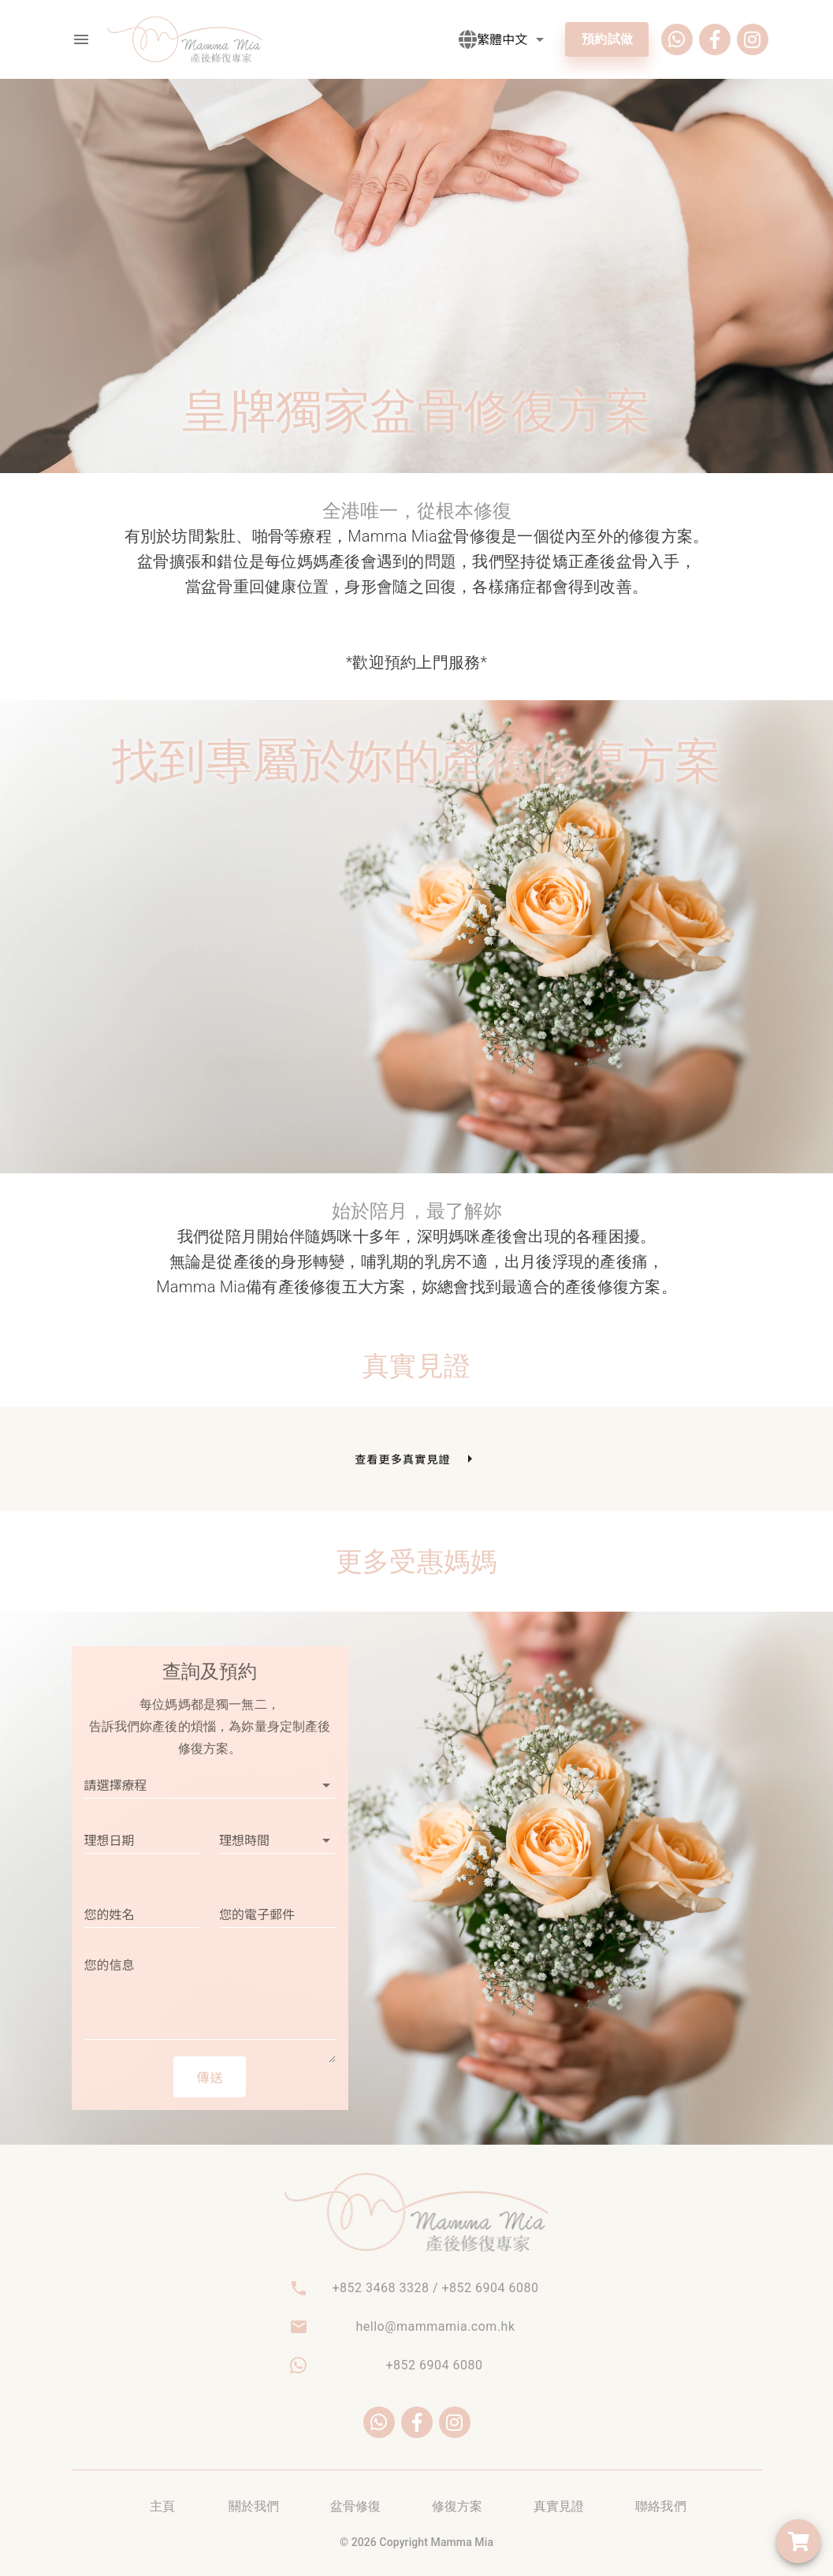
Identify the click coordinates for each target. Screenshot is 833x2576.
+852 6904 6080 (434, 2365)
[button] (513, 39)
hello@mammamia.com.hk (435, 2326)
